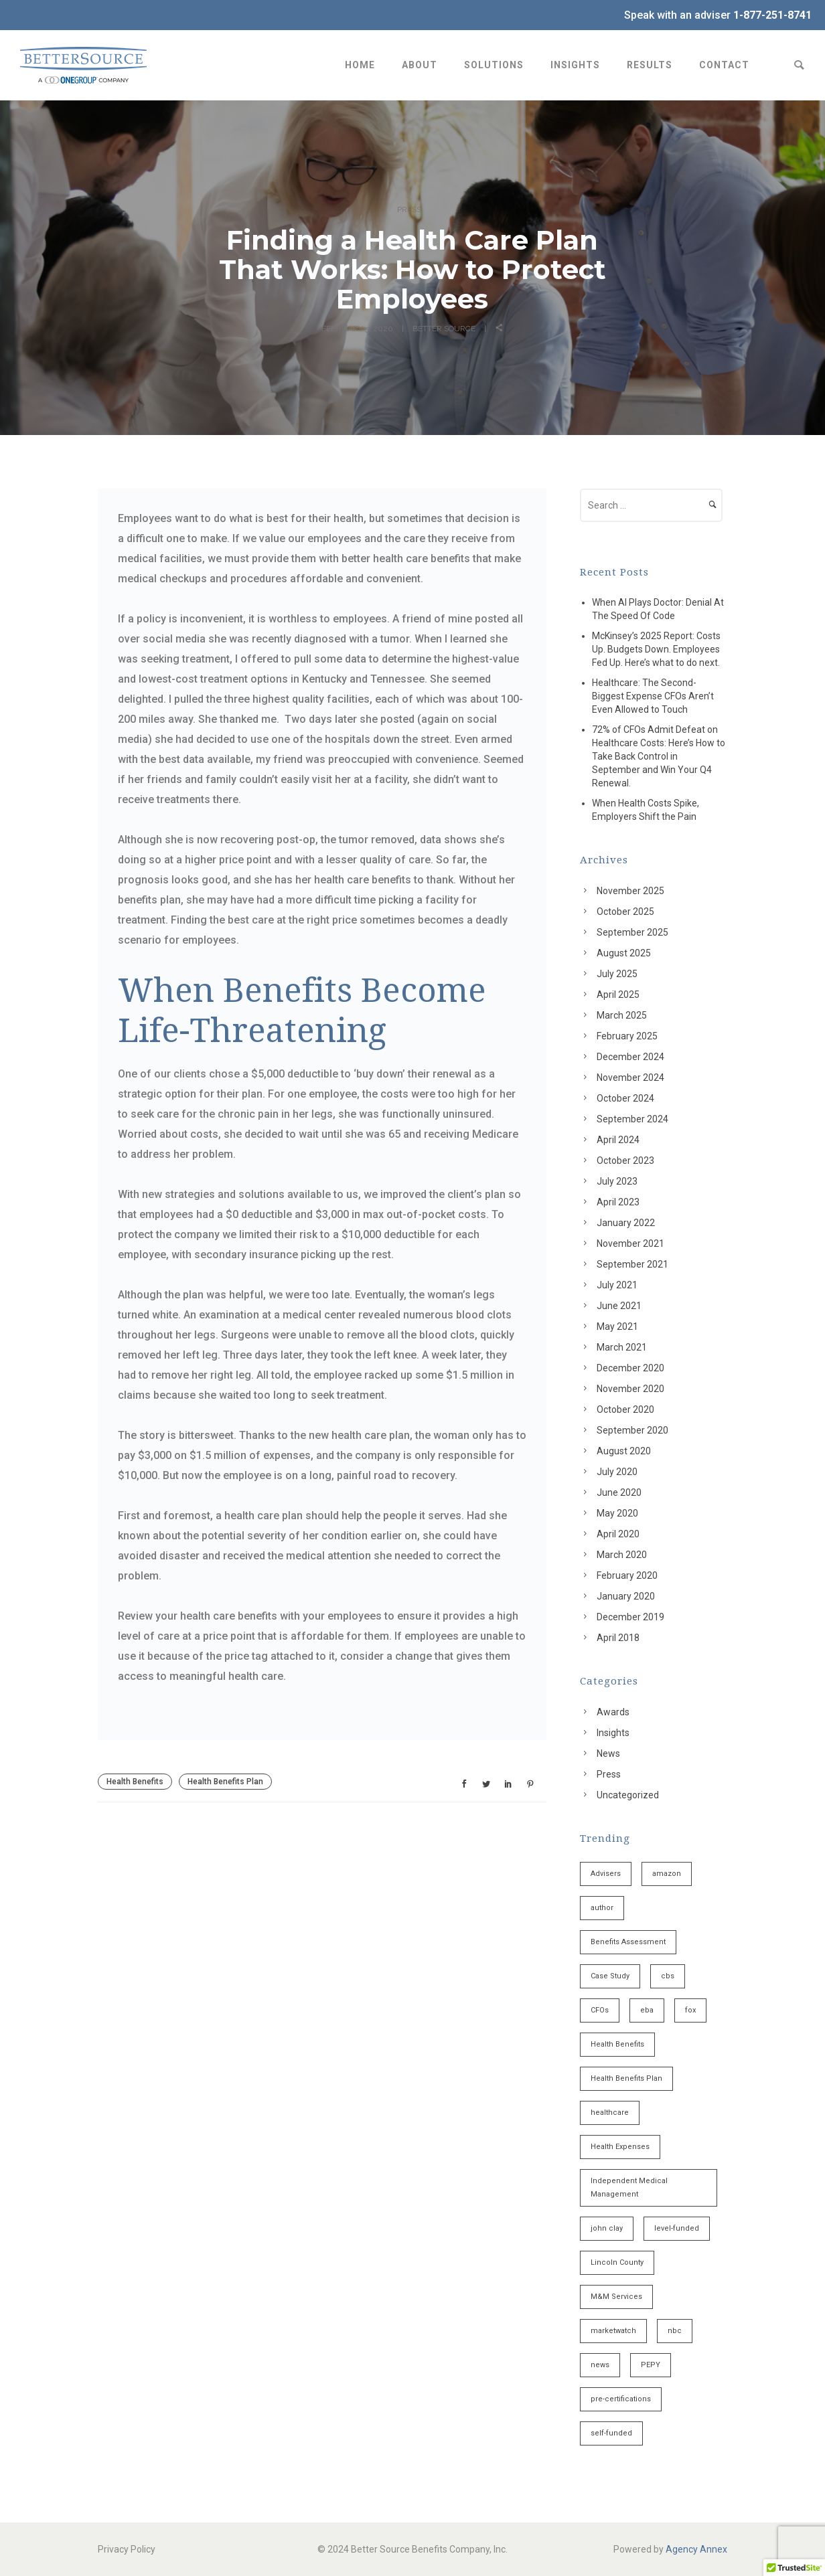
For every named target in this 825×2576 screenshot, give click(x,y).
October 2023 (625, 1160)
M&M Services (616, 2296)
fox (690, 2010)
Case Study (610, 1976)
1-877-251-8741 (772, 15)
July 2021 (617, 1285)
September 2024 (632, 1119)
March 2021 (622, 1347)
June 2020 (619, 1492)
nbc (675, 2330)
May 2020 (617, 1513)
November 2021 (630, 1243)
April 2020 (618, 1534)
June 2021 (619, 1305)
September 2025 (632, 932)
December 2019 (630, 1617)
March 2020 (622, 1554)
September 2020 (632, 1430)
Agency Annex (696, 2549)
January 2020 (626, 1596)
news (600, 2364)
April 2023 (618, 1202)
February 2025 (627, 1036)
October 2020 (625, 1409)
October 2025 (625, 911)
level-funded (676, 2228)
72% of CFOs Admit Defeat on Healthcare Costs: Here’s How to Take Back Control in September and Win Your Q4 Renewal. (658, 756)
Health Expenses (620, 2146)
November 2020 (630, 1388)
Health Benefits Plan (225, 1781)
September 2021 (632, 1264)
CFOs (600, 2010)
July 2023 (617, 1181)
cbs (667, 1976)
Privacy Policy (126, 2549)
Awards (613, 1712)
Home (360, 65)
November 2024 (630, 1077)
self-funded (611, 2433)
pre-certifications (621, 2399)
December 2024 (630, 1056)
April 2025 (618, 994)
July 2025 (617, 973)
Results (649, 65)
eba (647, 2010)
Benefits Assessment (628, 1942)
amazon (666, 1873)
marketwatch (613, 2330)
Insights (575, 65)
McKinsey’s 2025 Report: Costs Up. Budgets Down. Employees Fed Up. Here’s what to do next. (656, 649)
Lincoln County (617, 2262)
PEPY (650, 2364)
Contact (724, 65)
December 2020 (630, 1368)
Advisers (606, 1873)
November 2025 (630, 890)
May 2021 (617, 1326)
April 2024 (618, 1139)
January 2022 (626, 1222)
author (602, 1907)
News (608, 1753)
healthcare (610, 2112)
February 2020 (627, 1575)
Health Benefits (134, 1781)
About (419, 65)
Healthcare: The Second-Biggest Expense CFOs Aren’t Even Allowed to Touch (653, 696)
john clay (607, 2228)
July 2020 (617, 1471)
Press (409, 209)
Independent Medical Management (629, 2187)
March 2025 (622, 1015)
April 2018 (618, 1637)
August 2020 (624, 1451)
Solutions (494, 65)
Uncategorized (628, 1795)
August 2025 (624, 953)
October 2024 (625, 1098)
